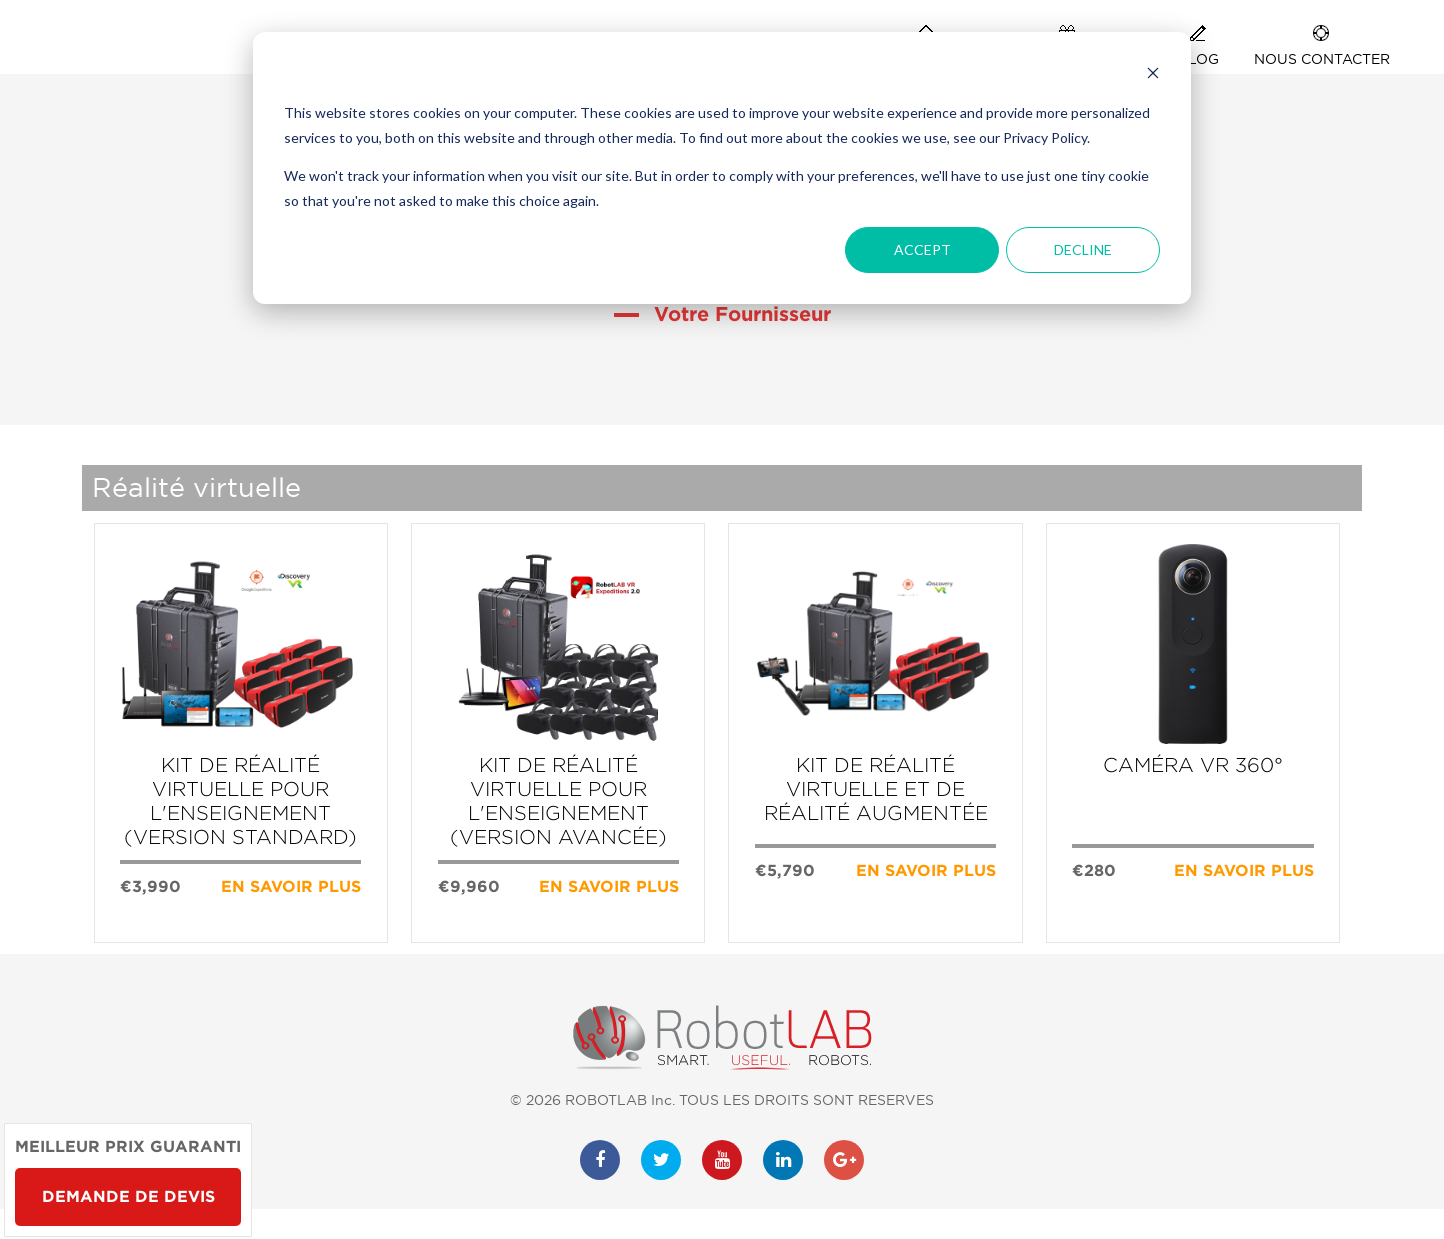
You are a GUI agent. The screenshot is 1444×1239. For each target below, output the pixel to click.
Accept (922, 249)
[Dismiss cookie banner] (1153, 75)
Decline (1083, 249)
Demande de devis (128, 1197)
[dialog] (722, 168)
